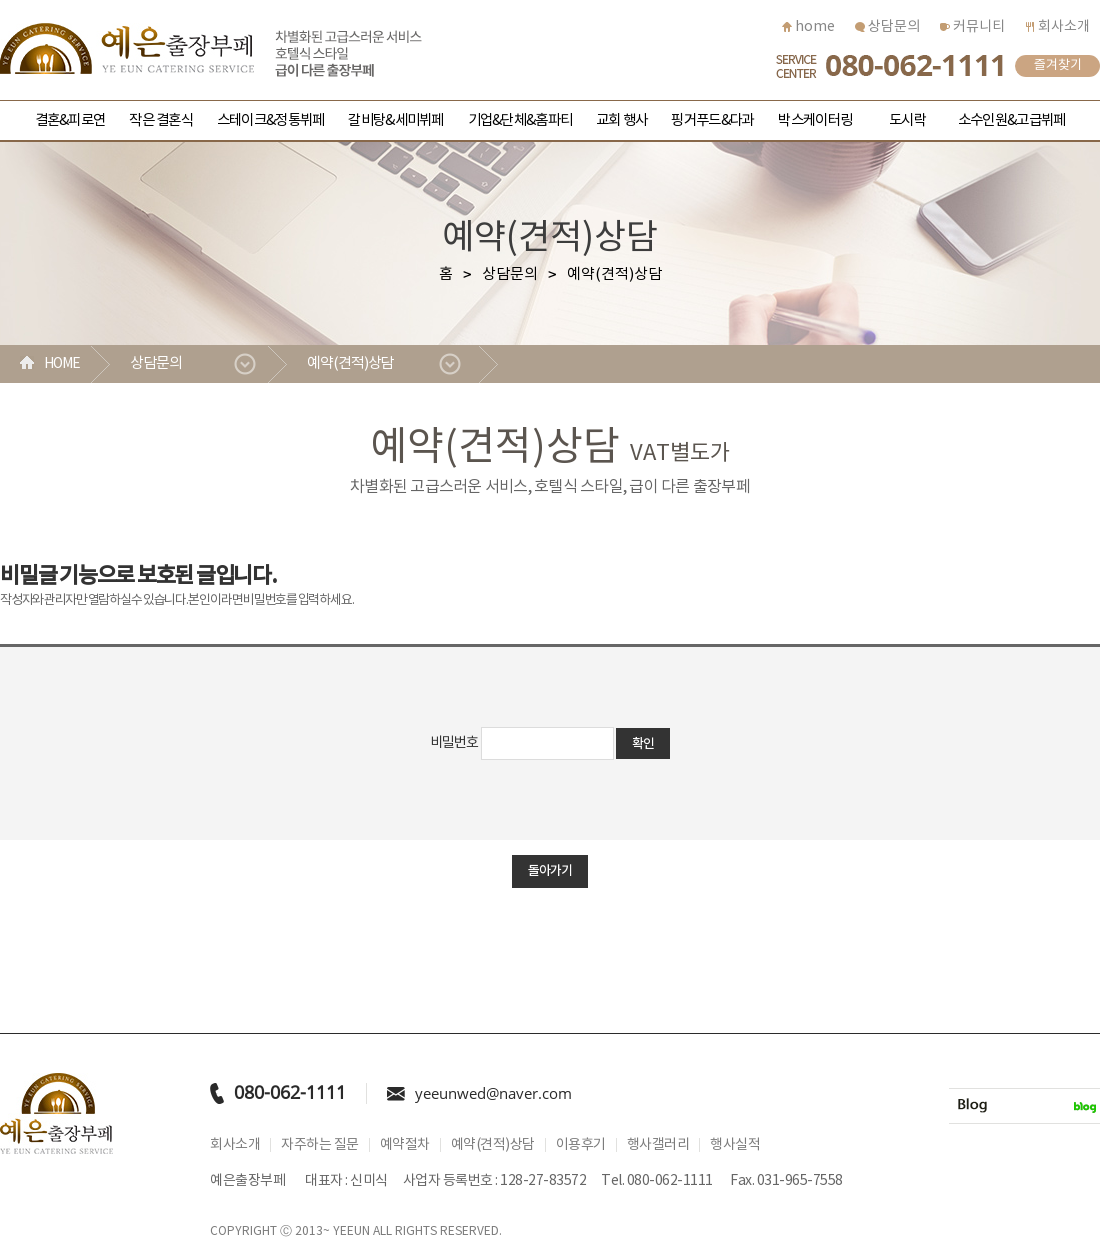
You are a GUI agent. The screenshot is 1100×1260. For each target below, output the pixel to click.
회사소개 (1057, 27)
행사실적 (735, 1145)
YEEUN (351, 1231)
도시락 (907, 120)
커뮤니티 (972, 27)
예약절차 (405, 1145)
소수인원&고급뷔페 (1011, 120)
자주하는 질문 (320, 1145)
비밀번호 (454, 743)
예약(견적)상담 (350, 363)
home (808, 27)
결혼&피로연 (70, 120)
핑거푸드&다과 (712, 120)
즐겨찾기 (1058, 65)
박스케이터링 (815, 120)
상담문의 (887, 27)
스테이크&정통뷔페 (270, 120)
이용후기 (581, 1145)
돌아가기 (550, 871)
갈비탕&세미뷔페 (395, 120)
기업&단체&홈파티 (520, 120)
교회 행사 (621, 120)
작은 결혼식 (161, 120)
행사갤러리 (658, 1145)
